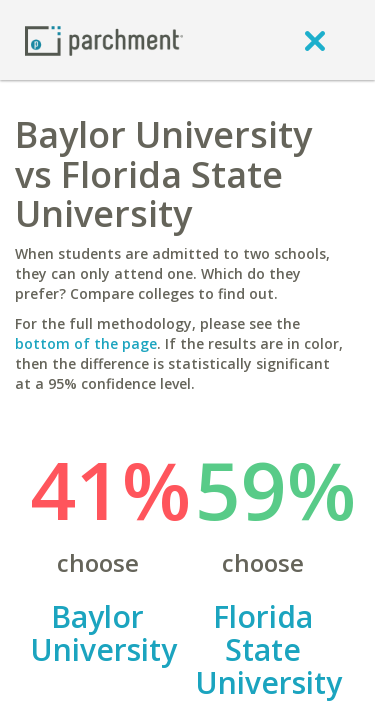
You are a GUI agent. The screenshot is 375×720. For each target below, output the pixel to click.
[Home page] (104, 39)
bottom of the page (86, 343)
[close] (315, 40)
